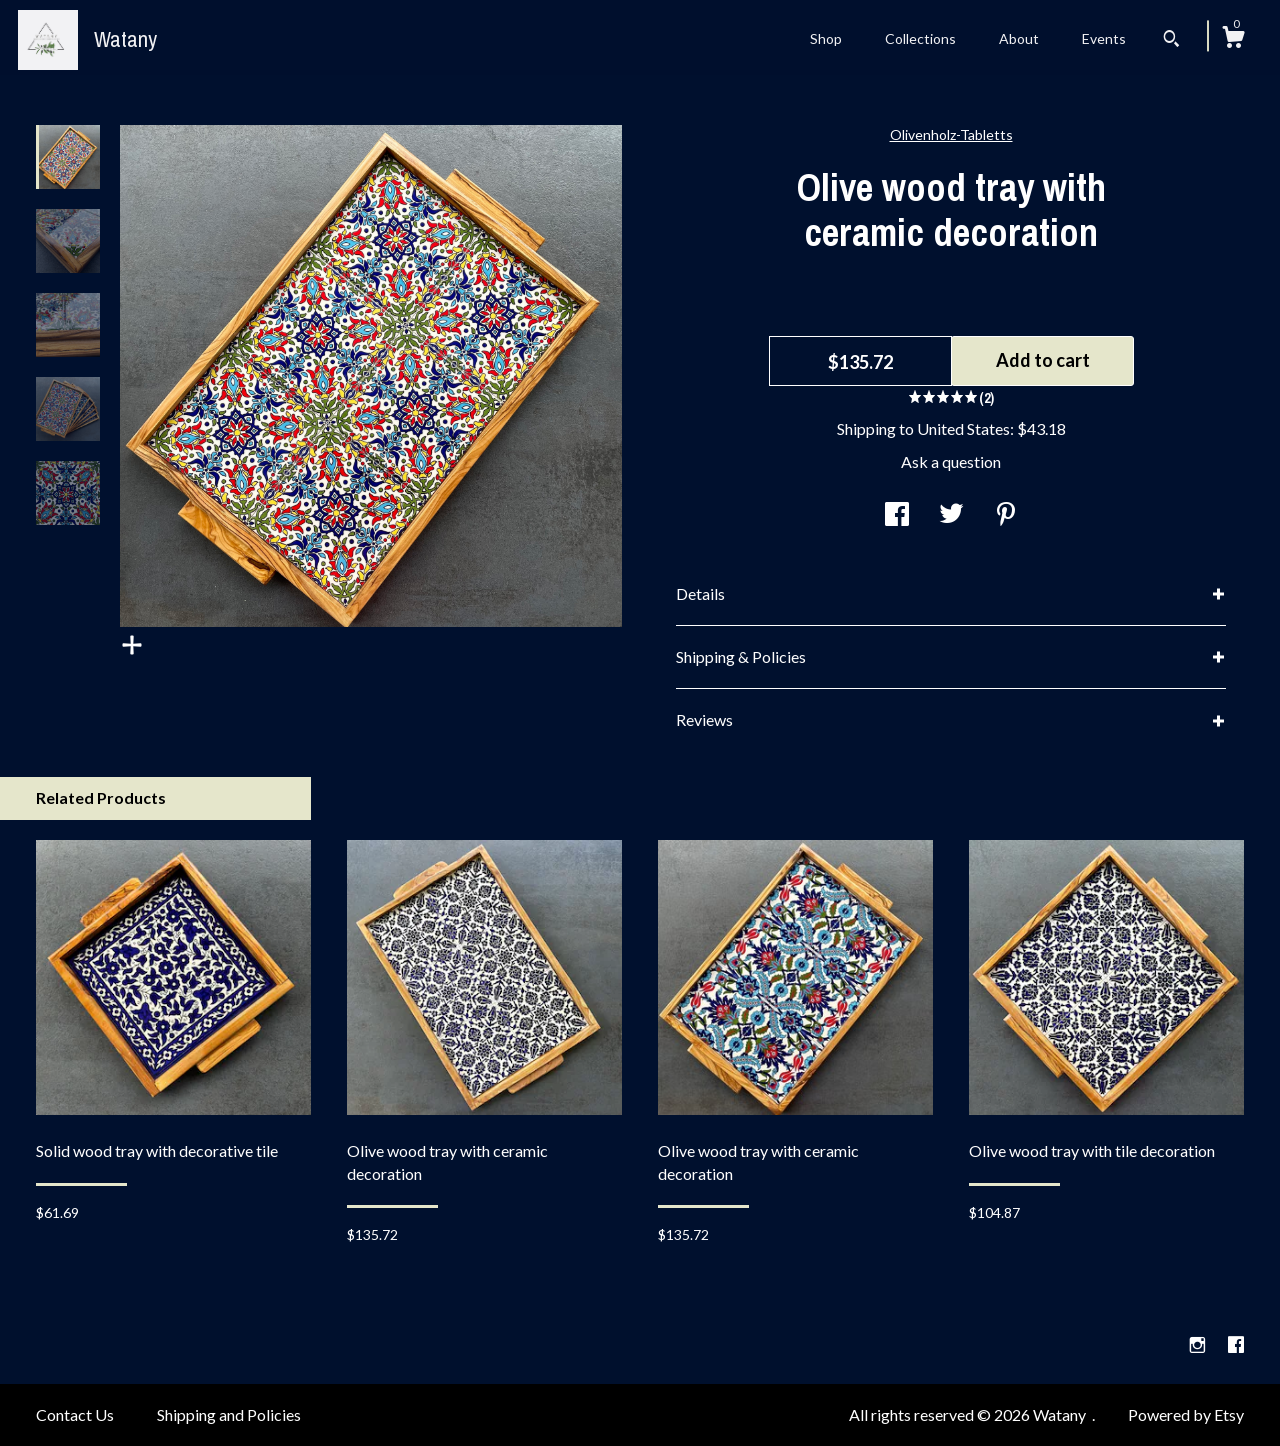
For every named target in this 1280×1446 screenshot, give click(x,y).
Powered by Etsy (1186, 1414)
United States (963, 428)
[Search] (1171, 41)
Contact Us (75, 1414)
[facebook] (1236, 1345)
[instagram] (1199, 1345)
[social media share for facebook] (897, 515)
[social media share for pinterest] (1006, 515)
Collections (920, 38)
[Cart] (1233, 40)
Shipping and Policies (229, 1414)
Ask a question (951, 461)
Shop (826, 38)
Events (1104, 38)
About (1019, 38)
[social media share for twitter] (951, 515)
